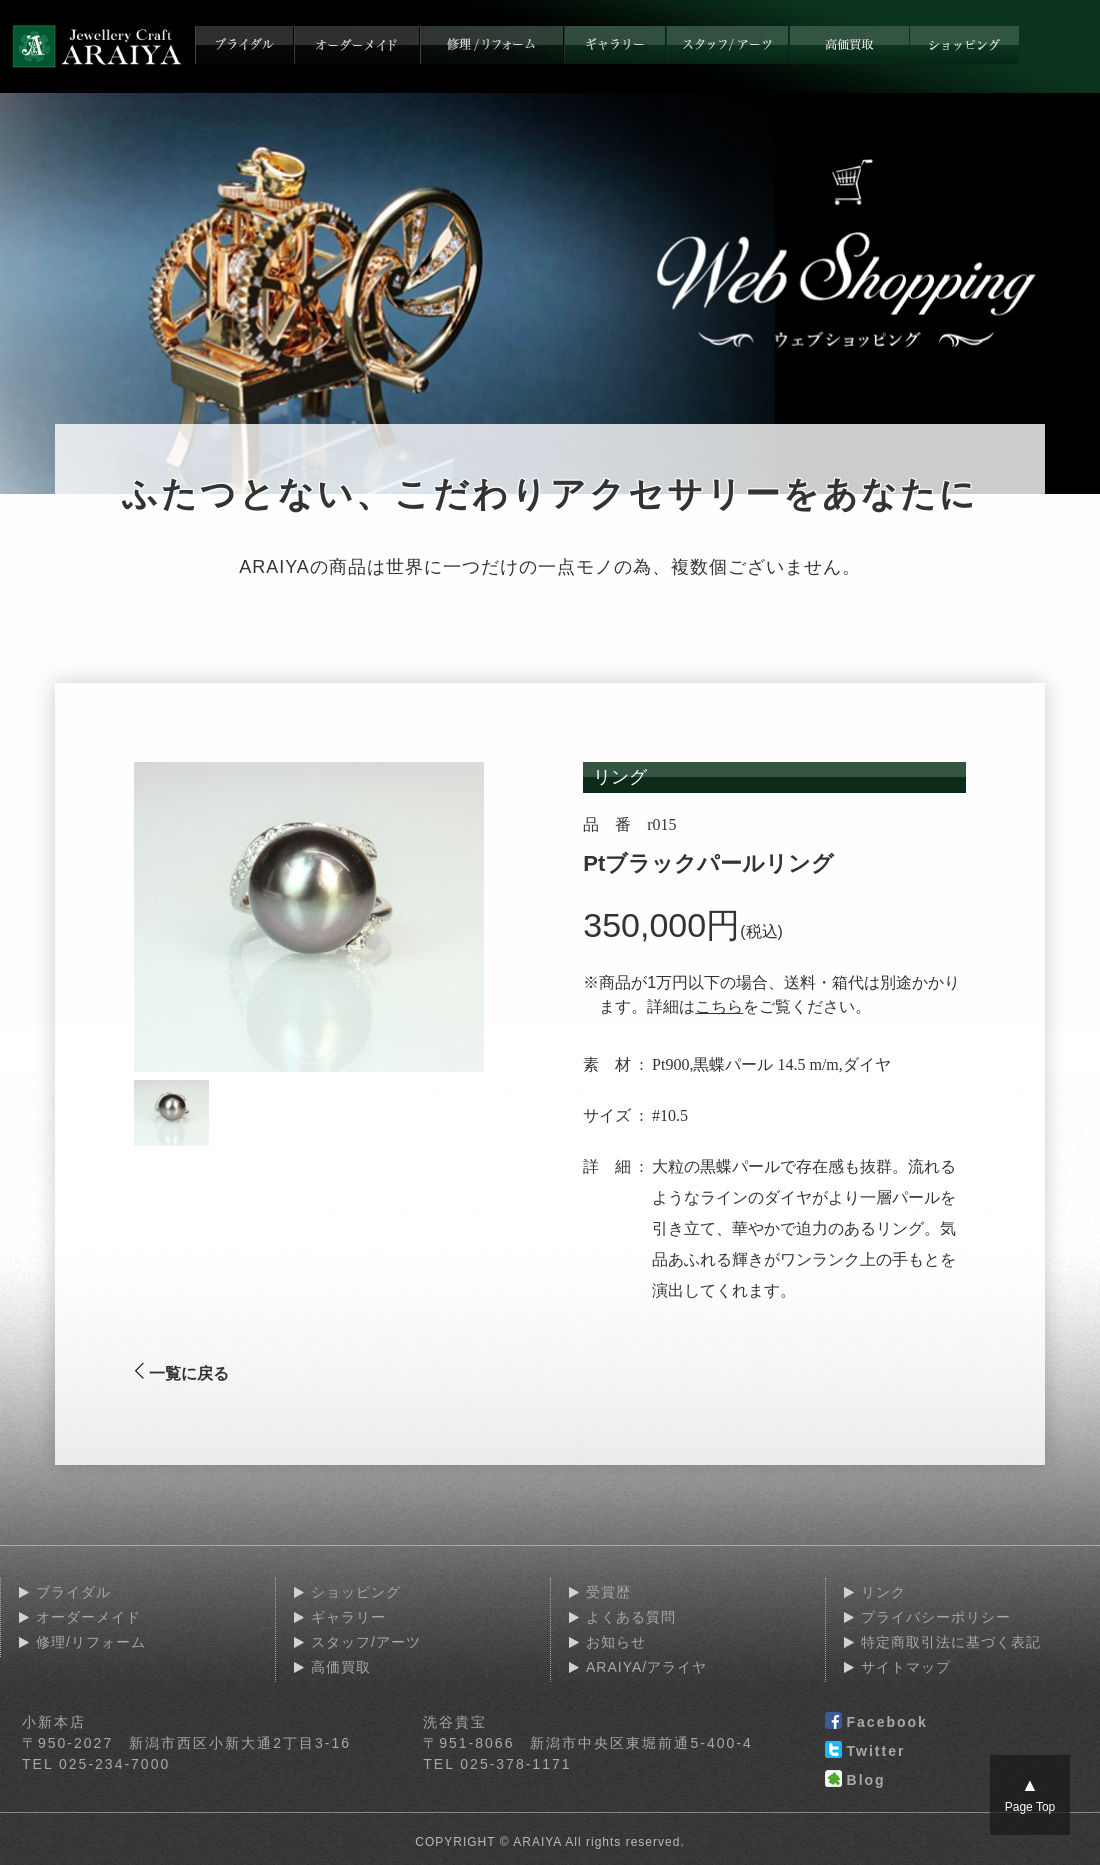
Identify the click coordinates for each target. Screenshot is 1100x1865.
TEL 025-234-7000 (96, 1764)
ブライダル (73, 1592)
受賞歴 (608, 1592)
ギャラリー (348, 1617)
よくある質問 (631, 1617)
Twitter (865, 1752)
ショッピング (356, 1592)
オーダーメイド (88, 1617)
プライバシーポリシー (936, 1617)
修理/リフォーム (91, 1642)
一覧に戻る (181, 1373)
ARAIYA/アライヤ (646, 1667)
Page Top (1030, 1794)
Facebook (876, 1723)
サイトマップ (906, 1667)
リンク (883, 1592)
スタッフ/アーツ (366, 1642)
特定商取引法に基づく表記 (951, 1642)
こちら (719, 1006)
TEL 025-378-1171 (497, 1764)
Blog (855, 1781)
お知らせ (616, 1642)
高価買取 (341, 1667)
